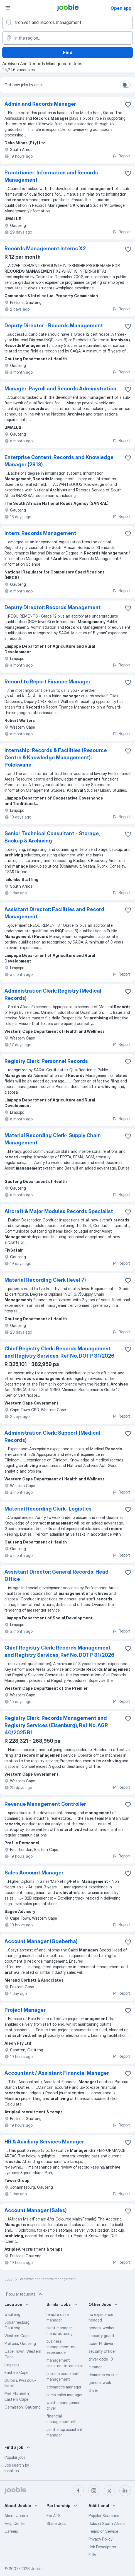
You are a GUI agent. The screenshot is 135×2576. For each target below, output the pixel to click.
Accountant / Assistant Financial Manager (56, 2073)
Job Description (102, 2546)
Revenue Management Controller (45, 1804)
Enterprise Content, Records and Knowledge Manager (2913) (59, 460)
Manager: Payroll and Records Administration (60, 389)
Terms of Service (103, 2531)
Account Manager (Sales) (35, 2210)
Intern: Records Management (40, 533)
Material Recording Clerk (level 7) (45, 1280)
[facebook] (78, 2490)
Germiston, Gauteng (22, 2407)
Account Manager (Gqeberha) (41, 1941)
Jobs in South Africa (107, 2523)
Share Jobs (56, 2523)
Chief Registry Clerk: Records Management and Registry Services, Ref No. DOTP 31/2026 (59, 1352)
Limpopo (11, 2364)
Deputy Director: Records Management (52, 607)
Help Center (15, 2523)
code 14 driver (101, 2343)
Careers (11, 2531)
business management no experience (60, 2347)
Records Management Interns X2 (45, 248)
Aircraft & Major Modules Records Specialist (58, 1211)
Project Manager (25, 2010)
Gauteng (12, 2314)
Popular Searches (104, 2515)
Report (121, 155)
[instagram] (93, 2490)
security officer (102, 2351)
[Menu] (7, 7)
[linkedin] (125, 2490)
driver (93, 2390)
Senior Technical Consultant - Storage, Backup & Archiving (52, 837)
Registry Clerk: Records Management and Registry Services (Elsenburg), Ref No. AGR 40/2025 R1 (56, 1725)
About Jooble (16, 2515)
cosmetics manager (63, 2387)
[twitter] (109, 2490)
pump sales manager (64, 2394)
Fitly (92, 2554)
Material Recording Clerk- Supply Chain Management (52, 1139)
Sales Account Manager (33, 1873)
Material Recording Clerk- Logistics (48, 1509)
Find (67, 52)
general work (100, 2382)
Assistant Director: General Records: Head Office (56, 1575)
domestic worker (103, 2374)
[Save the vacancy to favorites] (128, 105)
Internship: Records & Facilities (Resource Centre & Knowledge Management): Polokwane (55, 757)
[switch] (126, 85)
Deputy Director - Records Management (53, 325)
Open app (121, 8)
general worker (101, 2327)
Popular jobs (14, 2457)
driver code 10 (101, 2359)
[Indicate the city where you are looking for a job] (67, 38)
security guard (101, 2335)
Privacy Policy (100, 2539)
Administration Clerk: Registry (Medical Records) (52, 994)
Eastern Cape (16, 2372)
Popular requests (24, 2294)
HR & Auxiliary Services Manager (44, 2142)
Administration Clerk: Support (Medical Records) (52, 1436)
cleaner (95, 2366)
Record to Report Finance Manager (47, 682)
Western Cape (17, 2335)
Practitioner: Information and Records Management (51, 176)
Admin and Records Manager (40, 104)
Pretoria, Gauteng (20, 2343)
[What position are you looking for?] (67, 22)
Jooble (37, 2568)
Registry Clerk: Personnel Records (46, 1061)
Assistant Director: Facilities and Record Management (54, 913)
